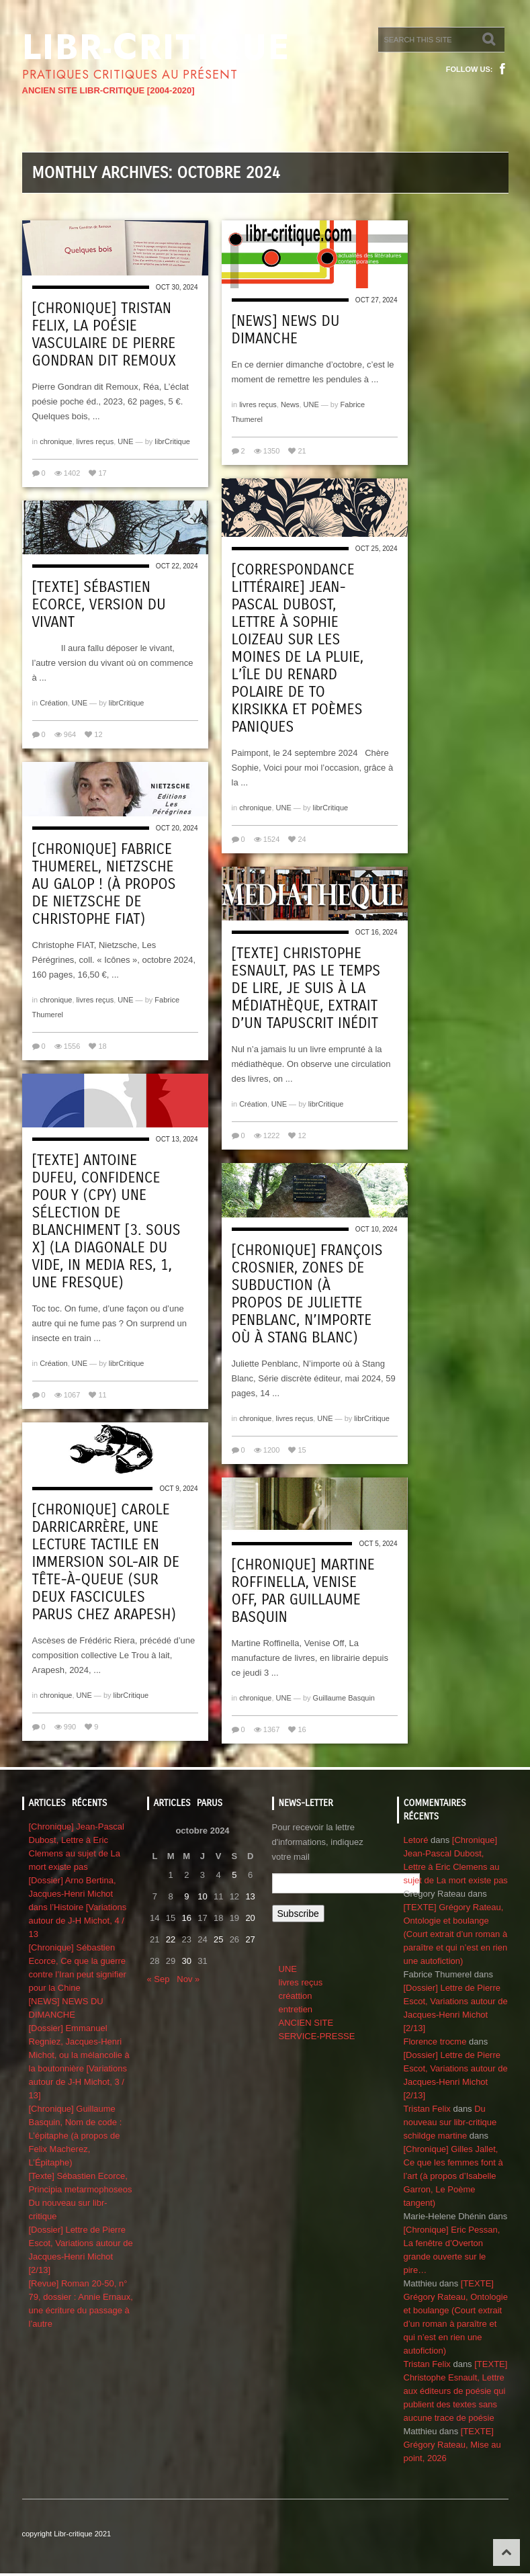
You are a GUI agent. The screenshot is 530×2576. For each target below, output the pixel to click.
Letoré (416, 1840)
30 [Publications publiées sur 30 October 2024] (186, 1961)
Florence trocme (435, 2041)
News (290, 404)
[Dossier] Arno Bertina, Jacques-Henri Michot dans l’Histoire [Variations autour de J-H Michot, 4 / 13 (78, 1907)
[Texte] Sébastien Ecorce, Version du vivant (99, 604)
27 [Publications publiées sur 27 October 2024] (250, 1939)
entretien (296, 2009)
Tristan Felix (427, 2109)
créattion (295, 1996)
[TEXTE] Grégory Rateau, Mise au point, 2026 (452, 2444)
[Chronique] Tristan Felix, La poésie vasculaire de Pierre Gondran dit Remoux (104, 335)
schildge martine (436, 2136)
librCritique (172, 441)
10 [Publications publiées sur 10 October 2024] (202, 1896)
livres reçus (95, 441)
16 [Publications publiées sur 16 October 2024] (186, 1918)
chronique (56, 441)
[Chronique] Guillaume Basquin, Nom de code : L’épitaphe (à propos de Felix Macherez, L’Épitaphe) (75, 2135)
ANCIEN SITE (306, 2023)
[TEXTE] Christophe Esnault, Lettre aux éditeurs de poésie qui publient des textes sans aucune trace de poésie (456, 2391)
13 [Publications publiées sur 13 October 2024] (250, 1896)
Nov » (188, 1979)
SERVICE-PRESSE (317, 2036)
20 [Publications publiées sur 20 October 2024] (250, 1918)
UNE (125, 441)
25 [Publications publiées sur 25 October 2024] (218, 1939)
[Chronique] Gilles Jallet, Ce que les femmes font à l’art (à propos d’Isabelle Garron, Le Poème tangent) (453, 2176)
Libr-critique (156, 47)
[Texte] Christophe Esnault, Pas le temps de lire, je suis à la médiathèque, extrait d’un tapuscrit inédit (306, 988)
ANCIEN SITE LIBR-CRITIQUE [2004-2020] (108, 90)
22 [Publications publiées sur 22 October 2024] (170, 1939)
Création (54, 703)
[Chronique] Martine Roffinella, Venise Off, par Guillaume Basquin (303, 1591)
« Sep (158, 1979)
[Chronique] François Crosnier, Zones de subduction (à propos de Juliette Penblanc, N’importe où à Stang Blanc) (307, 1294)
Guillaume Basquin (344, 1698)
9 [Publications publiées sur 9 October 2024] (186, 1896)
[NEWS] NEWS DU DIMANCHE (286, 329)
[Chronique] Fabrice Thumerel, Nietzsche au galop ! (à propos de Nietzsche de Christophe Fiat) (104, 884)
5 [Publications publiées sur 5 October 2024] (234, 1875)
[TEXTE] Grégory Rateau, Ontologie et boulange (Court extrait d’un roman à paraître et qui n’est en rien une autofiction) (456, 1934)
